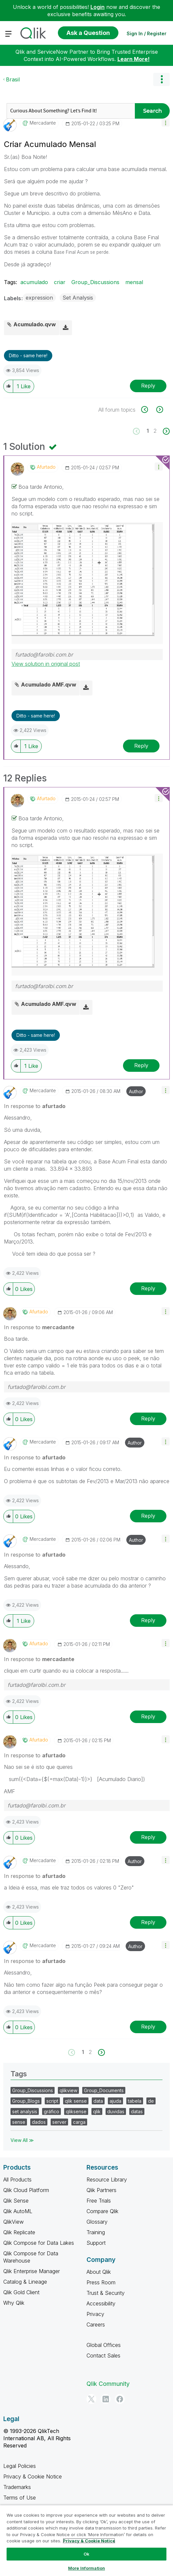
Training (95, 2232)
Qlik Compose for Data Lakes (38, 2242)
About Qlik (98, 2272)
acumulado (34, 282)
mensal (134, 282)
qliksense (76, 2111)
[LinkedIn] (106, 2399)
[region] (86, 2540)
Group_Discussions (95, 282)
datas (137, 2111)
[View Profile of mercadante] (43, 123)
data (98, 2101)
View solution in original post (46, 663)
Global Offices (103, 2345)
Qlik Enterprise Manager (31, 2271)
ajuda (115, 2101)
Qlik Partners (101, 2190)
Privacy (95, 2314)
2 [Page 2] (155, 431)
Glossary (97, 2221)
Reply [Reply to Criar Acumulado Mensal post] (148, 385)
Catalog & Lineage (25, 2281)
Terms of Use (19, 2497)
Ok (86, 2554)
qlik (97, 2111)
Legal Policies (19, 2466)
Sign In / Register (146, 33)
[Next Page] (165, 431)
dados (39, 2122)
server (59, 2122)
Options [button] (161, 79)
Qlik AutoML (17, 2211)
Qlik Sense (16, 2200)
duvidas (115, 2111)
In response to (34, 1106)
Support (96, 2242)
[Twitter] (91, 2399)
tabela (134, 2101)
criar (59, 282)
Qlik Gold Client (21, 2292)
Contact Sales (103, 2355)
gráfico (51, 2111)
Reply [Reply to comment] (141, 746)
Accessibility (100, 2303)
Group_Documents (104, 2090)
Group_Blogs (26, 2101)
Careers (95, 2324)
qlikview (68, 2090)
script (52, 2101)
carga (79, 2122)
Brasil (13, 79)
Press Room (100, 2282)
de (151, 2101)
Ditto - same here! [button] (28, 355)
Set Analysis (77, 297)
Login (97, 7)
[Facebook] (120, 2399)
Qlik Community (108, 2383)
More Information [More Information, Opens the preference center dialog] (86, 2568)
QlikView (13, 2221)
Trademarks (17, 2487)
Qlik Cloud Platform (26, 2190)
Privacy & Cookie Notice (32, 2476)
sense (18, 2122)
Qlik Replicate (19, 2232)
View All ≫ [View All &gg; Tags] (22, 2140)
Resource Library (106, 2179)
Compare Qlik (102, 2211)
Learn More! (133, 59)
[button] (165, 122)
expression (39, 297)
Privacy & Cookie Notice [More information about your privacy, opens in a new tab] (89, 2540)
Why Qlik (13, 2302)
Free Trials (98, 2200)
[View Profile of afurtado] (46, 467)
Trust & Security (105, 2293)
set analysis (24, 2111)
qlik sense (76, 2101)
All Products (17, 2179)
